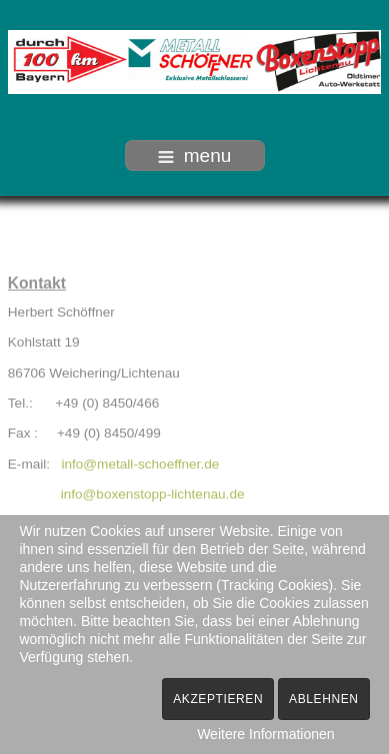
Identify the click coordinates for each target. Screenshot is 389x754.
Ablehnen (324, 699)
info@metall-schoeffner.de (140, 463)
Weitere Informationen (265, 734)
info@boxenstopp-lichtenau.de (153, 493)
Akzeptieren (218, 699)
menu (195, 155)
